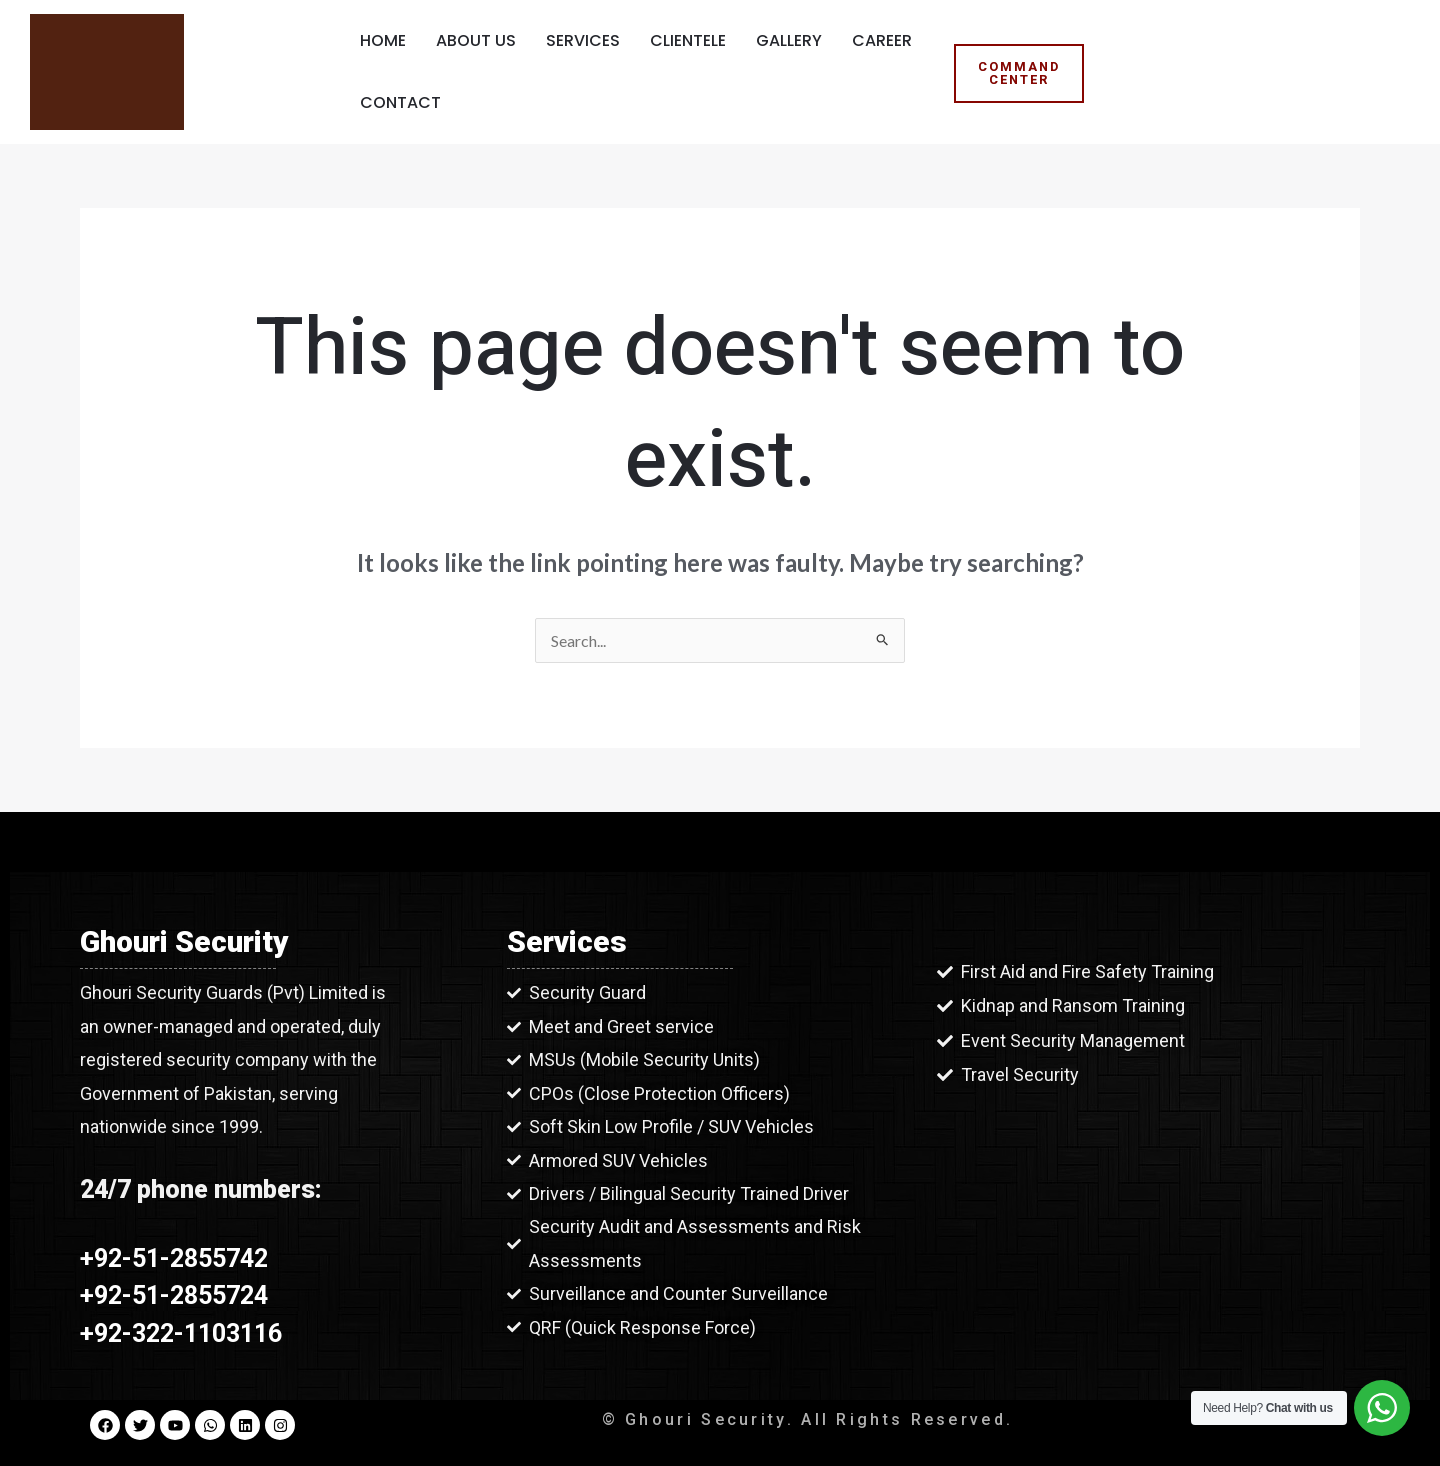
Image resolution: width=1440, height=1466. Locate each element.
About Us (476, 40)
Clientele (688, 40)
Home (383, 40)
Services (583, 40)
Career (882, 40)
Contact (400, 102)
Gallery (789, 40)
